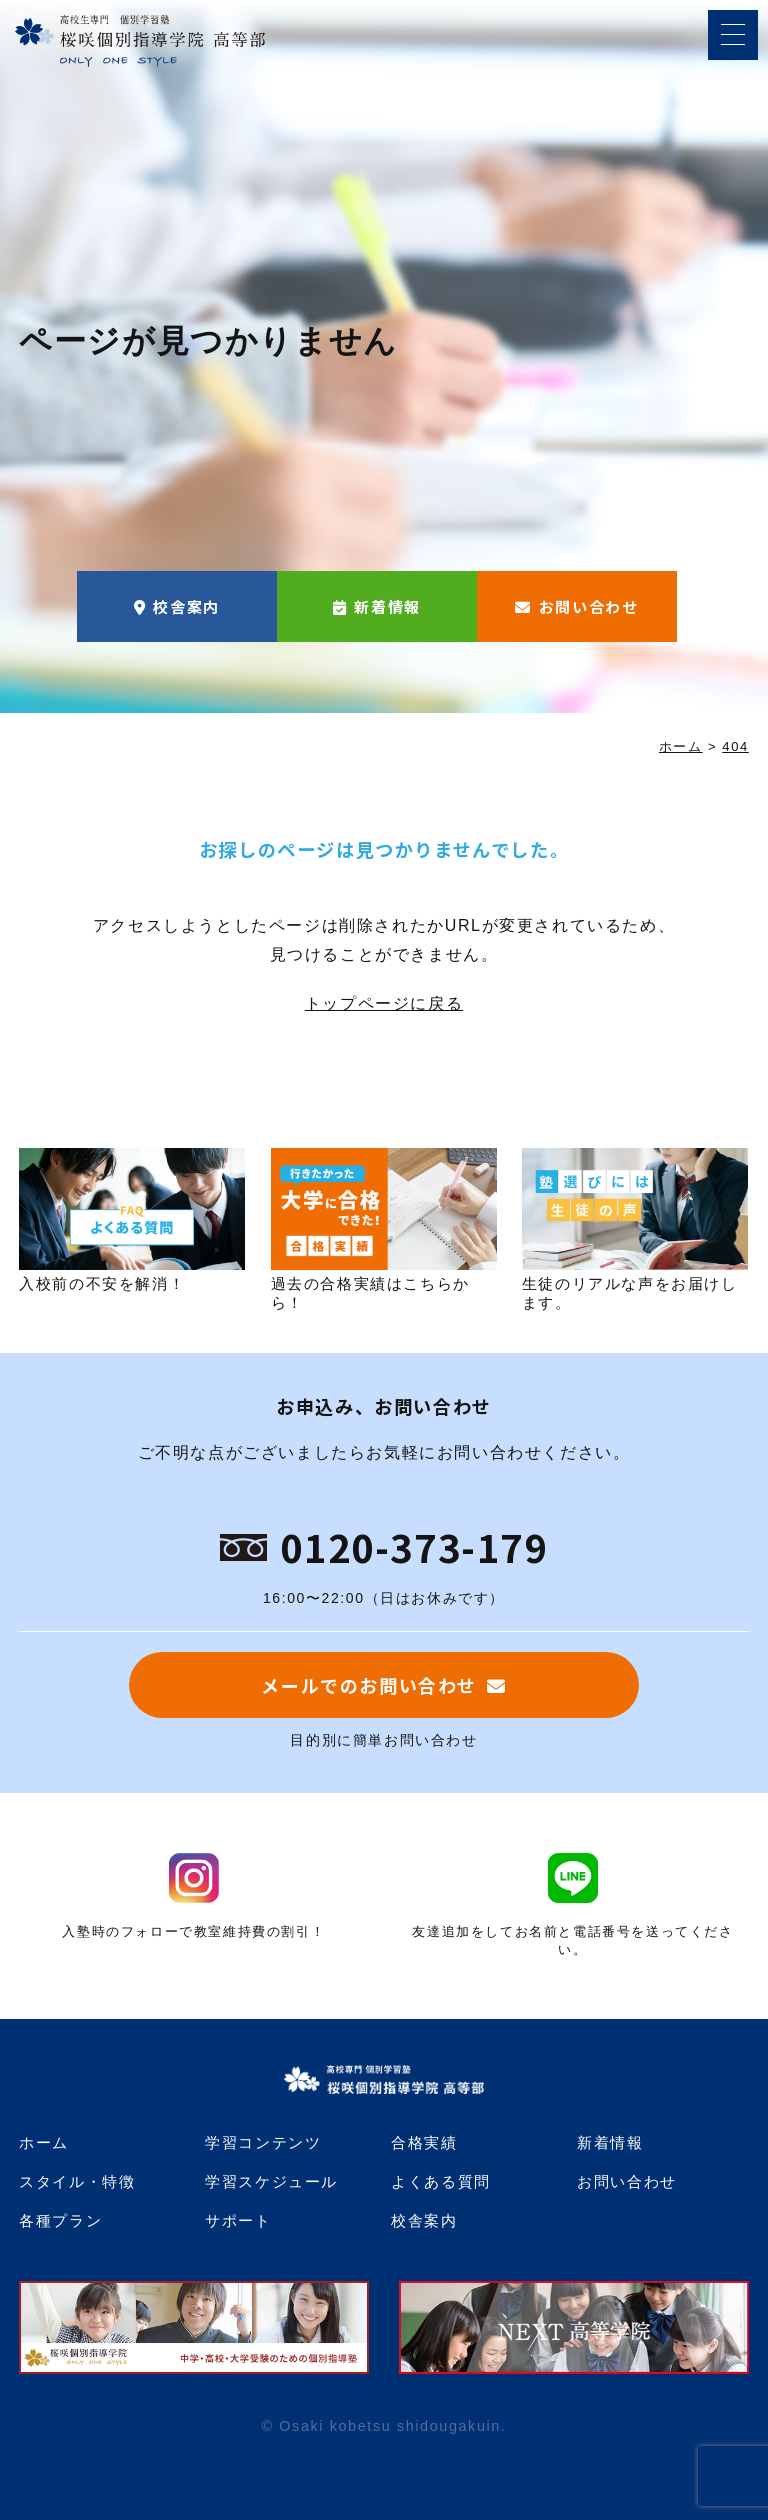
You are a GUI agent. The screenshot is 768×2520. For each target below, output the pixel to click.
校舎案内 (186, 606)
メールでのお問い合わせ (369, 1685)
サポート (238, 2220)
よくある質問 (441, 2181)
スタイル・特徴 (77, 2181)
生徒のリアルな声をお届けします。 (635, 1229)
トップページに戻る (384, 1003)
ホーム (44, 2142)
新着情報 (387, 606)
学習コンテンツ (263, 2142)
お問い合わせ (589, 606)
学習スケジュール (271, 2181)
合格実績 (424, 2142)
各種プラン (60, 2220)
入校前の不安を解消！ (132, 1219)
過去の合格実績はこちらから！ (384, 1229)
